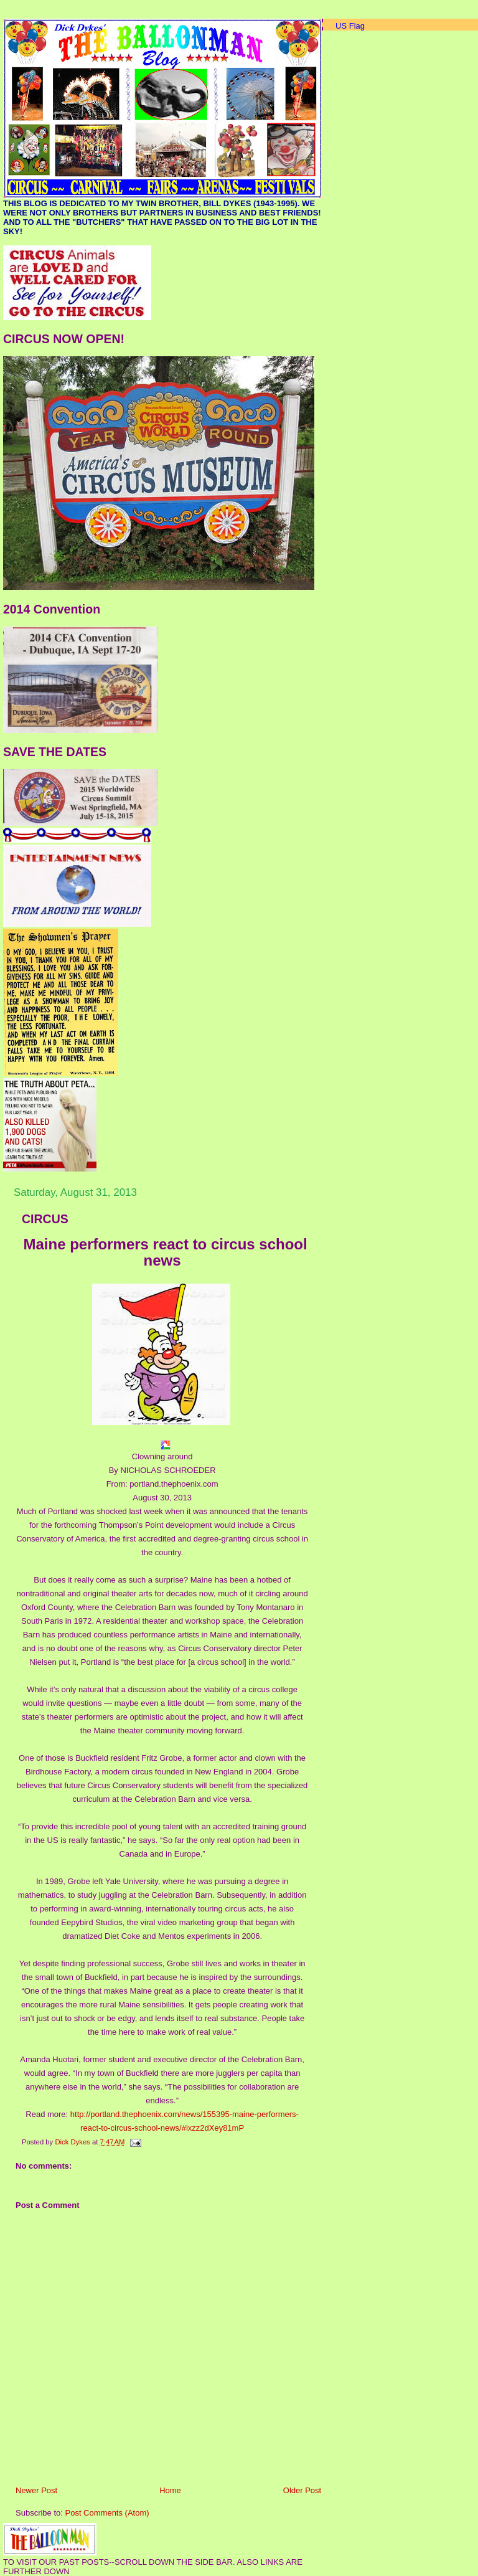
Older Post (302, 2490)
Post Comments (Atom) (107, 2512)
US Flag (350, 26)
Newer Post (36, 2490)
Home (170, 2490)
